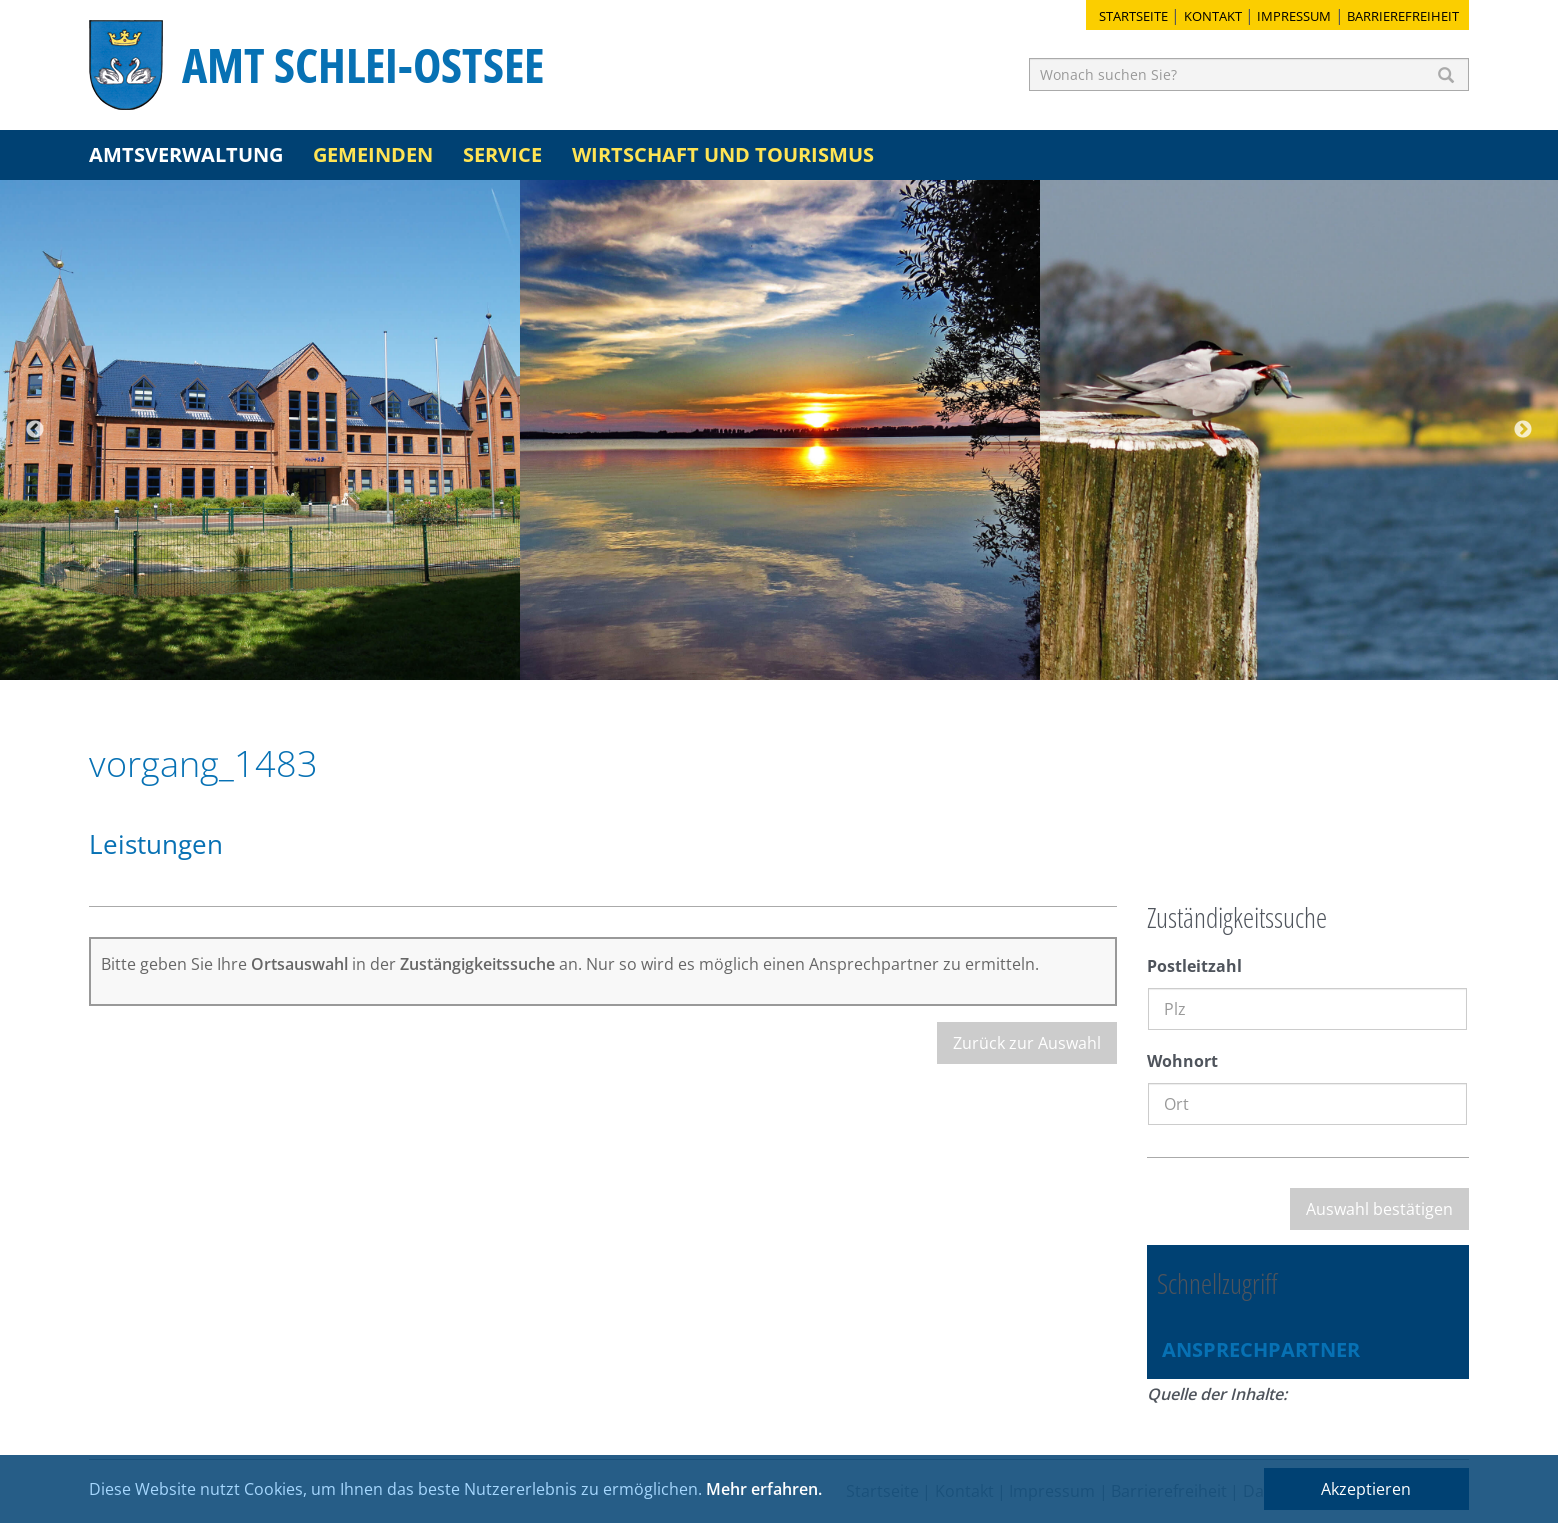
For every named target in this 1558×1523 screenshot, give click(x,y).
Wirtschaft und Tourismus (723, 154)
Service (502, 154)
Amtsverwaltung (186, 154)
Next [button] (1523, 430)
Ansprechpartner (1261, 1349)
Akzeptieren (1366, 1489)
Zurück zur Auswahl (1027, 1043)
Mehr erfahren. (764, 1489)
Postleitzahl (1194, 966)
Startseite (1133, 16)
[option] (260, 430)
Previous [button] (35, 430)
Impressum (1294, 16)
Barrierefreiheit (1403, 16)
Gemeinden (373, 154)
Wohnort (1182, 1061)
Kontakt (1213, 16)
